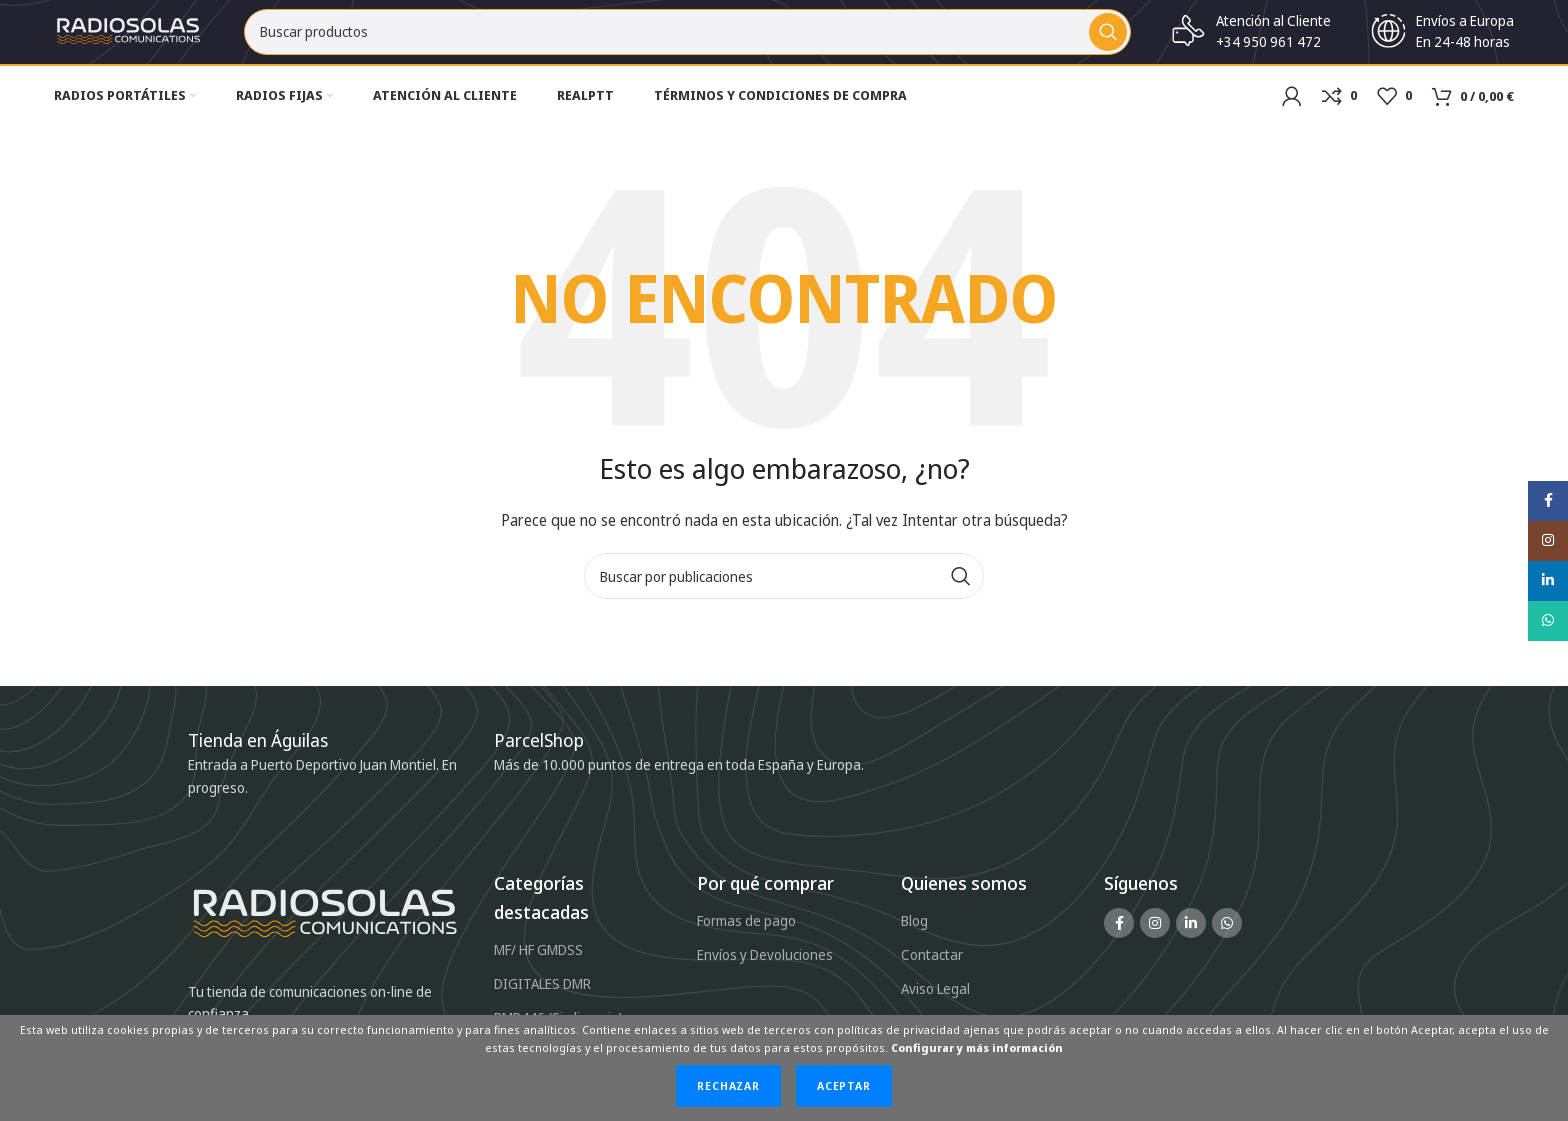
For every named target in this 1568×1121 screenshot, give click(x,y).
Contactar (932, 970)
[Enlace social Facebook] (1119, 939)
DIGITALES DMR (542, 999)
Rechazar (728, 1085)
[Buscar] (687, 40)
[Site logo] (129, 38)
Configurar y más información (977, 1047)
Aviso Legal (935, 1004)
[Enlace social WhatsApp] (1227, 939)
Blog (914, 936)
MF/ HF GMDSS (538, 965)
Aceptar (844, 1085)
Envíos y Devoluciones (765, 970)
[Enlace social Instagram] (1155, 939)
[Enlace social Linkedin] (1191, 939)
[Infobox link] (549, 757)
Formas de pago (746, 936)
